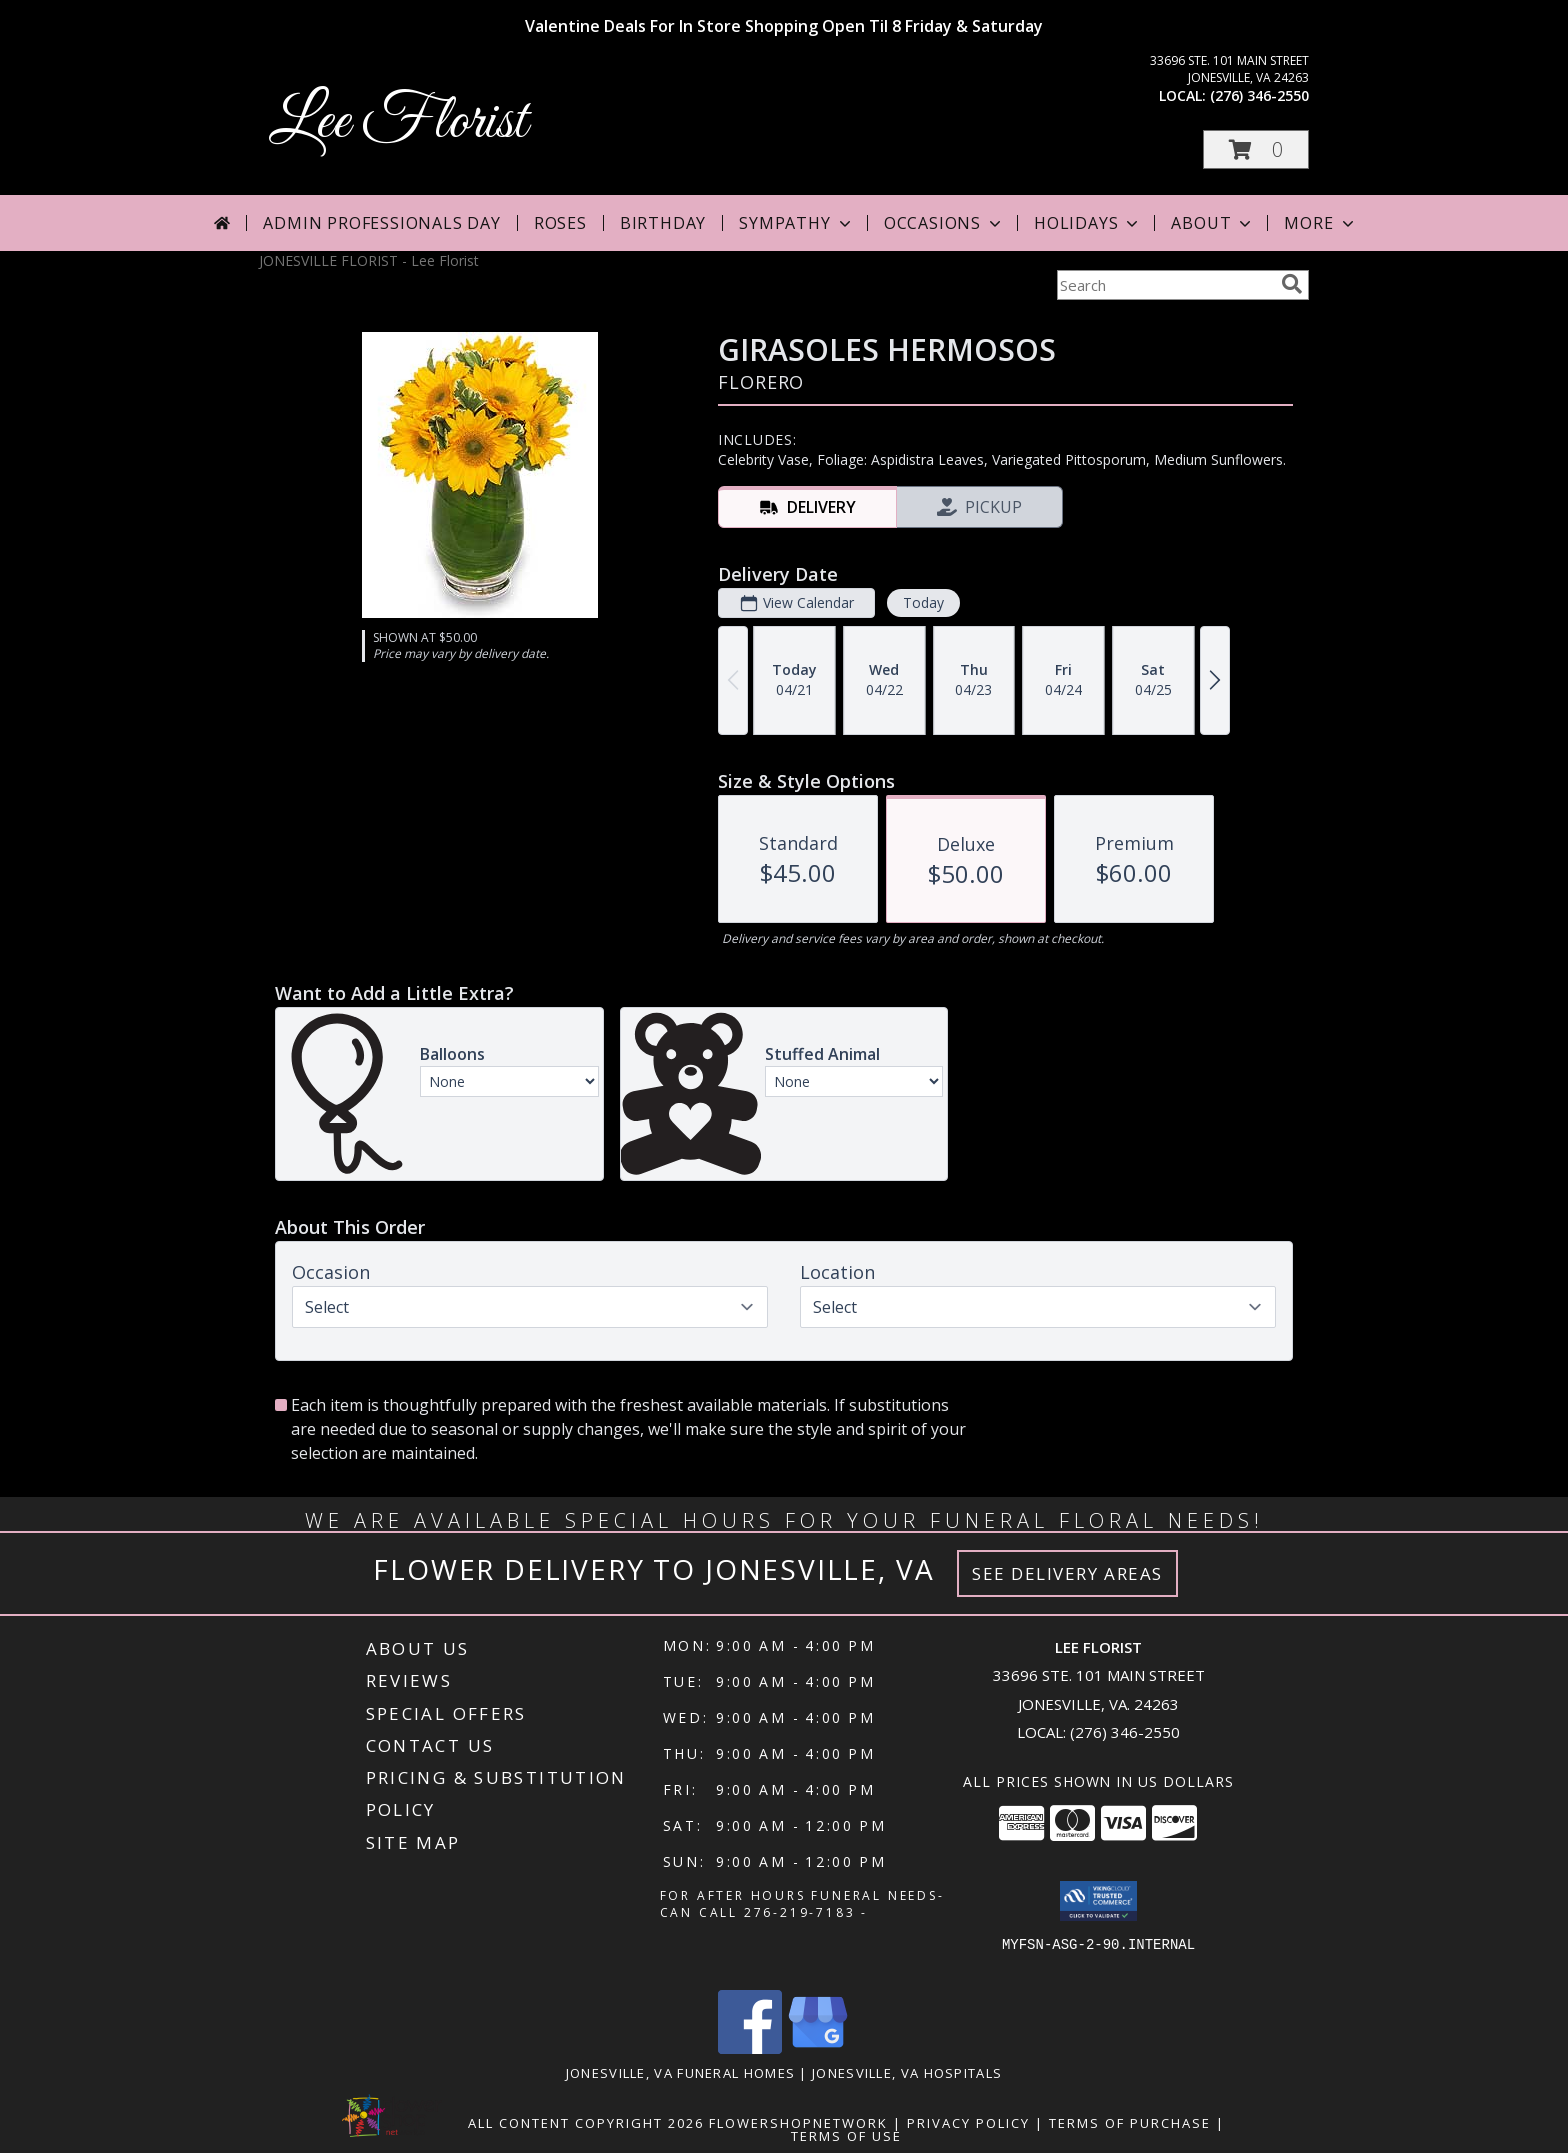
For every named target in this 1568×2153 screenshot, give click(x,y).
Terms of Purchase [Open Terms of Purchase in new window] (1130, 2123)
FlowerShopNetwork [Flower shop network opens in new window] (798, 2123)
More (1320, 223)
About (1213, 223)
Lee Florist (398, 122)
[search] (1292, 284)
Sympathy (796, 223)
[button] (1256, 149)
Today (923, 602)
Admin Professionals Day (381, 223)
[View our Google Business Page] (818, 2048)
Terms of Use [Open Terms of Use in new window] (846, 2136)
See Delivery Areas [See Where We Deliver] (1067, 1573)
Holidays (1088, 223)
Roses (560, 223)
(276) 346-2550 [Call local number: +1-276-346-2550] (1259, 95)
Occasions (944, 223)
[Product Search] (1165, 285)
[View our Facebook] (750, 2048)
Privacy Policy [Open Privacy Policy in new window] (968, 2123)
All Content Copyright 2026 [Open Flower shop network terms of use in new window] (586, 2123)
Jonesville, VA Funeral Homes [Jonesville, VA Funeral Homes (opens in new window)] (680, 2073)
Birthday (663, 223)
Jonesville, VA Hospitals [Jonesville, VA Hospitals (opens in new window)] (907, 2073)
